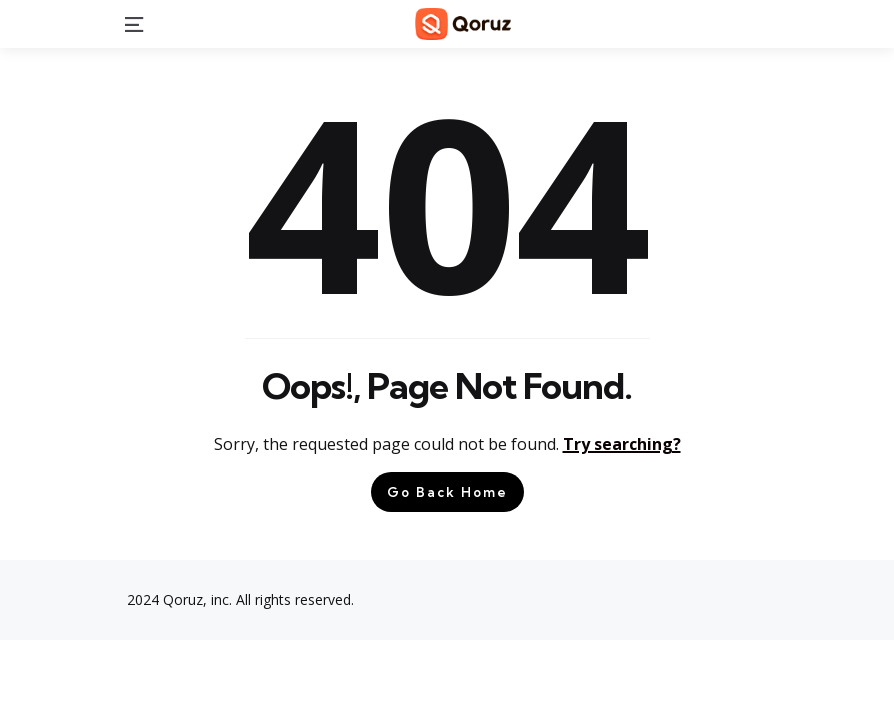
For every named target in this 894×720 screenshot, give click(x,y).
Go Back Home (447, 492)
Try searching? (622, 444)
